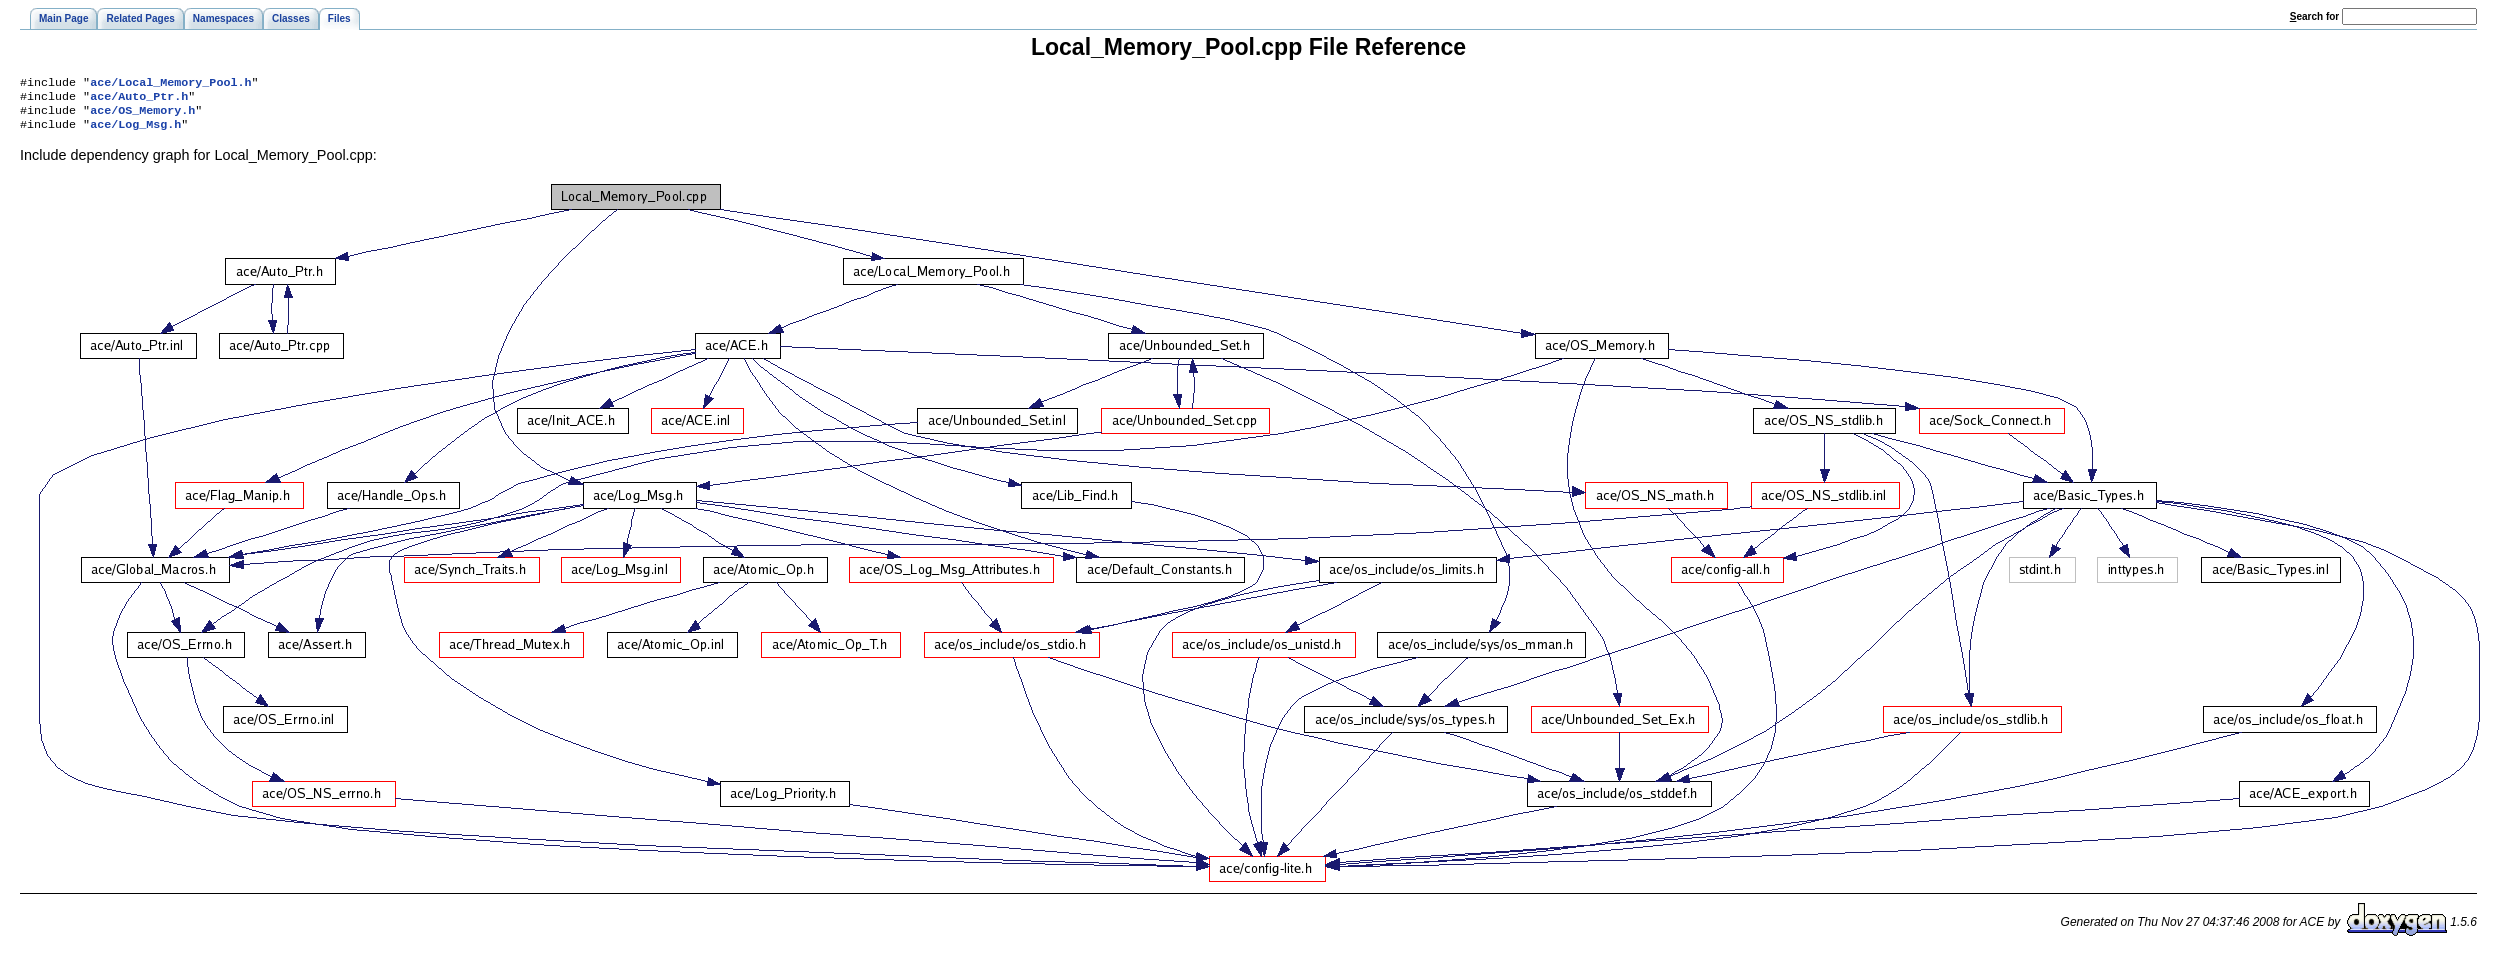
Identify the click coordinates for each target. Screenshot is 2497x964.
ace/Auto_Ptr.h (139, 100)
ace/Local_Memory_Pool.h (170, 84)
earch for (2314, 16)
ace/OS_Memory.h (142, 116)
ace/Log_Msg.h (135, 132)
